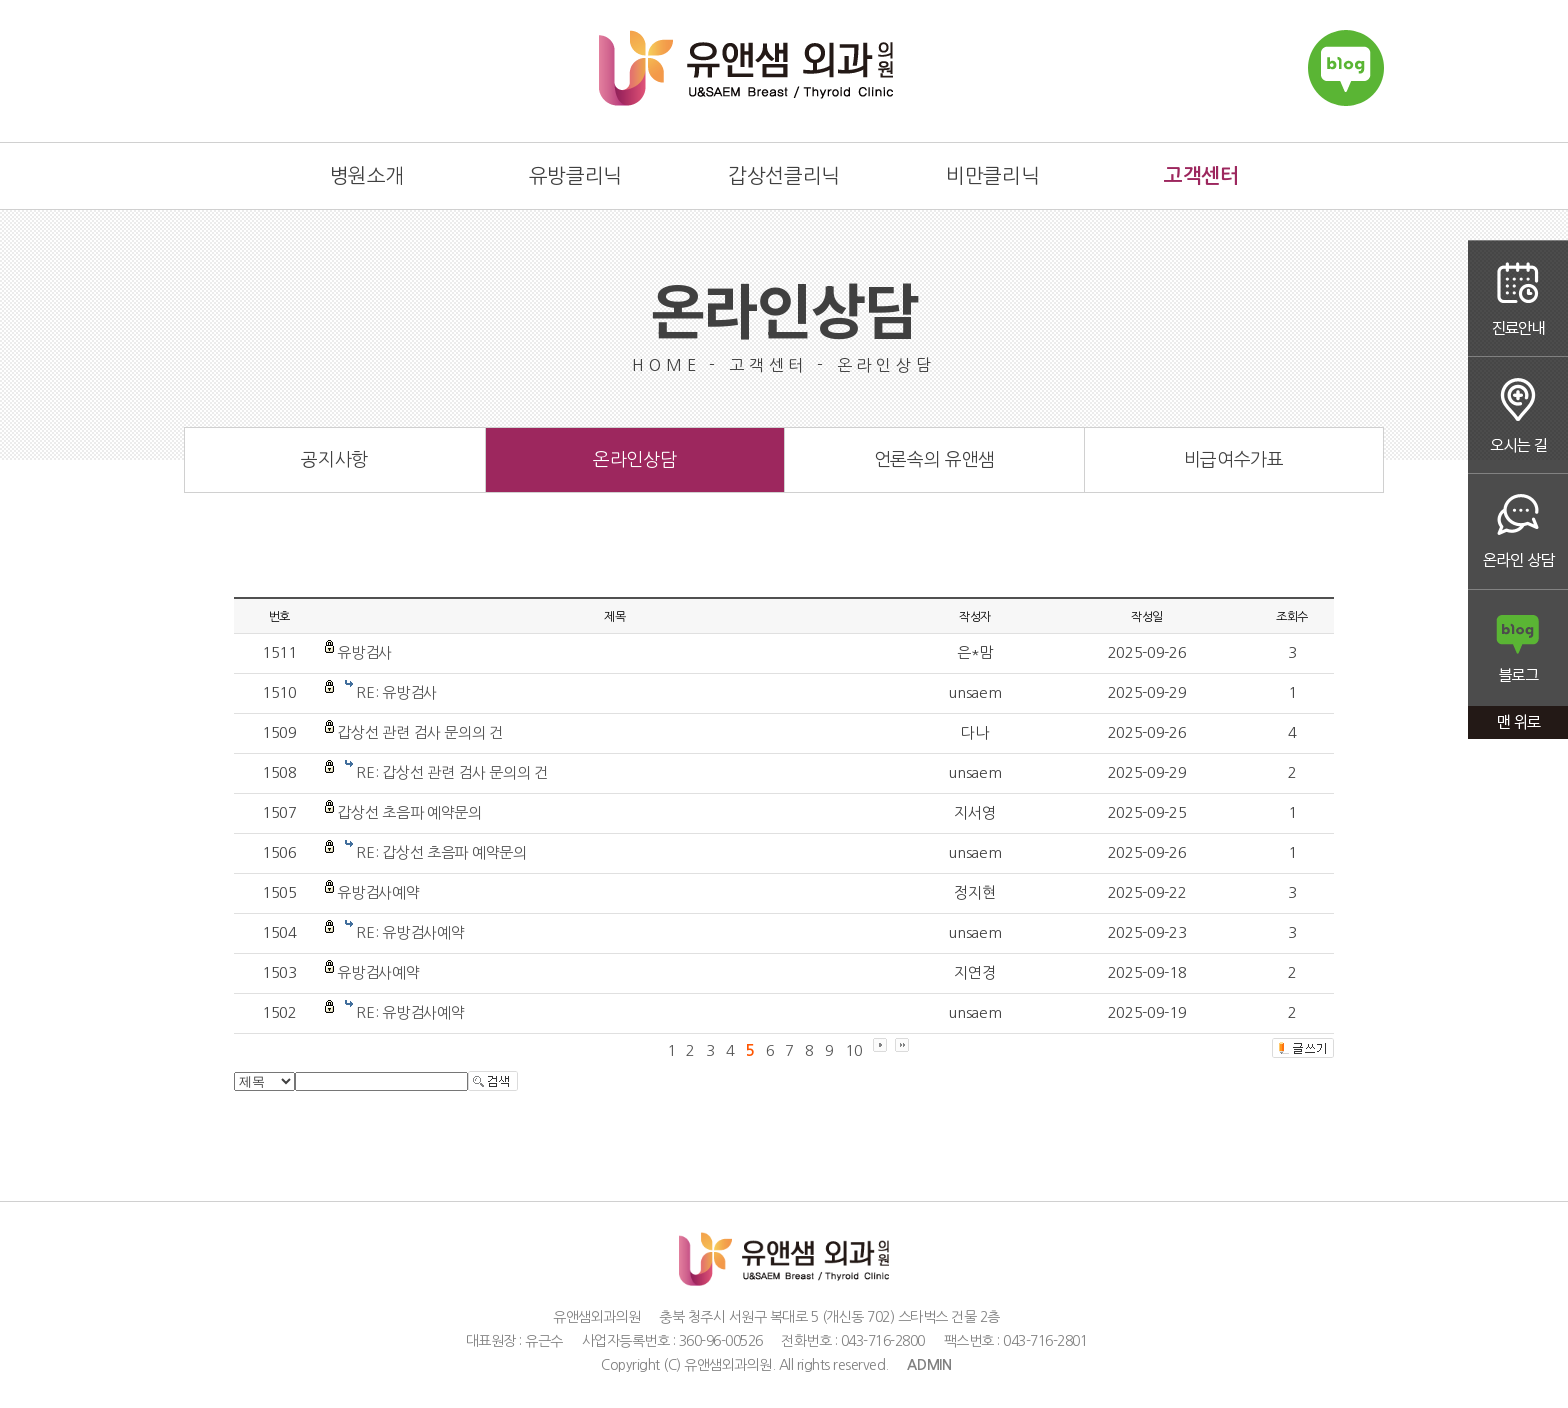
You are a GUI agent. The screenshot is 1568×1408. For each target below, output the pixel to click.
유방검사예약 (378, 892)
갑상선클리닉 (784, 176)
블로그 (1518, 649)
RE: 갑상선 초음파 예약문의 (441, 852)
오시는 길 (1518, 415)
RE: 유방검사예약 (410, 932)
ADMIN (929, 1365)
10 (853, 1050)
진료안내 (1518, 298)
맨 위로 (1518, 724)
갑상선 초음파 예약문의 (409, 812)
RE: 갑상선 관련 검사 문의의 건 (451, 772)
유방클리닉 (575, 176)
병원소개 (367, 176)
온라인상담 (1518, 532)
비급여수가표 (1234, 460)
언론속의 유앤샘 (934, 460)
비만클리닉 (992, 176)
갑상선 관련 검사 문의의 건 (420, 732)
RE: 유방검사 (396, 692)
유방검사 (364, 652)
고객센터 (1201, 176)
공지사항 (334, 460)
